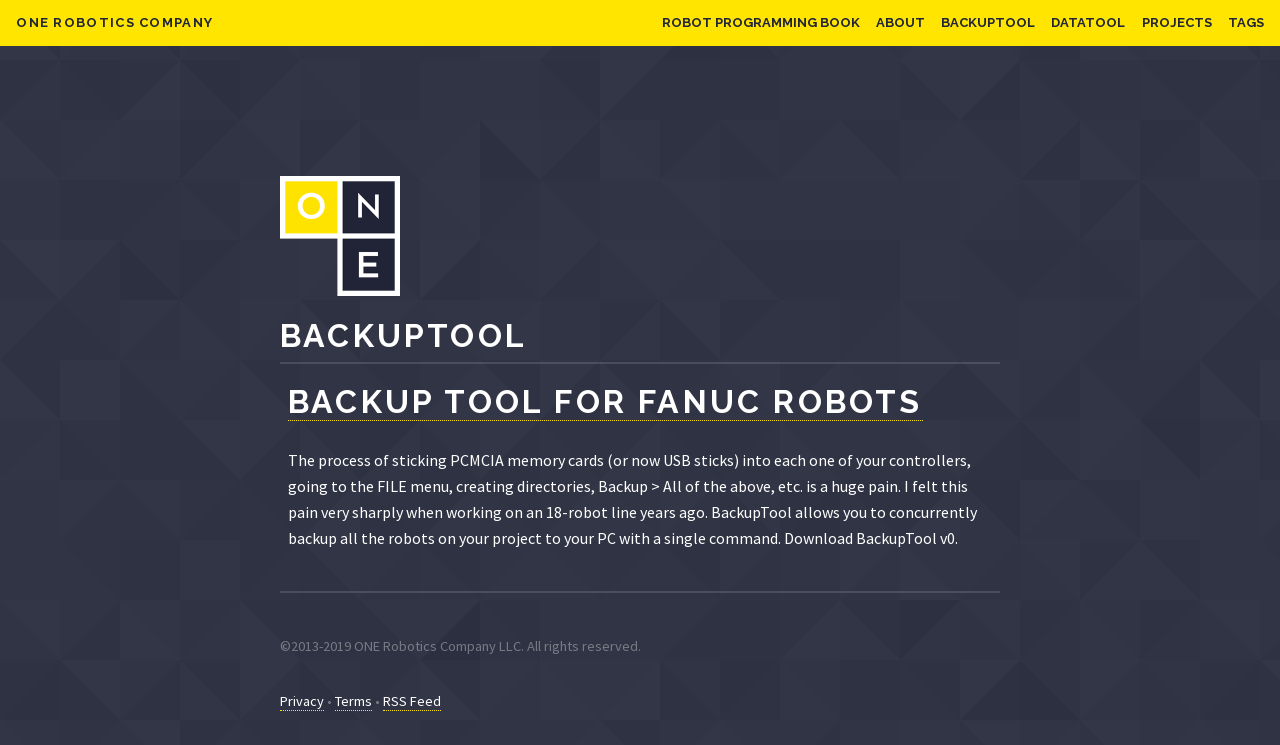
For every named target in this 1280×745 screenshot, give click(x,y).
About (900, 22)
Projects (1177, 22)
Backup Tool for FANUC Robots (605, 401)
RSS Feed (412, 701)
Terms (353, 701)
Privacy (302, 701)
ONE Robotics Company (114, 22)
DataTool (1088, 22)
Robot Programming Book (761, 22)
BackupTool (988, 22)
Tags (1246, 22)
